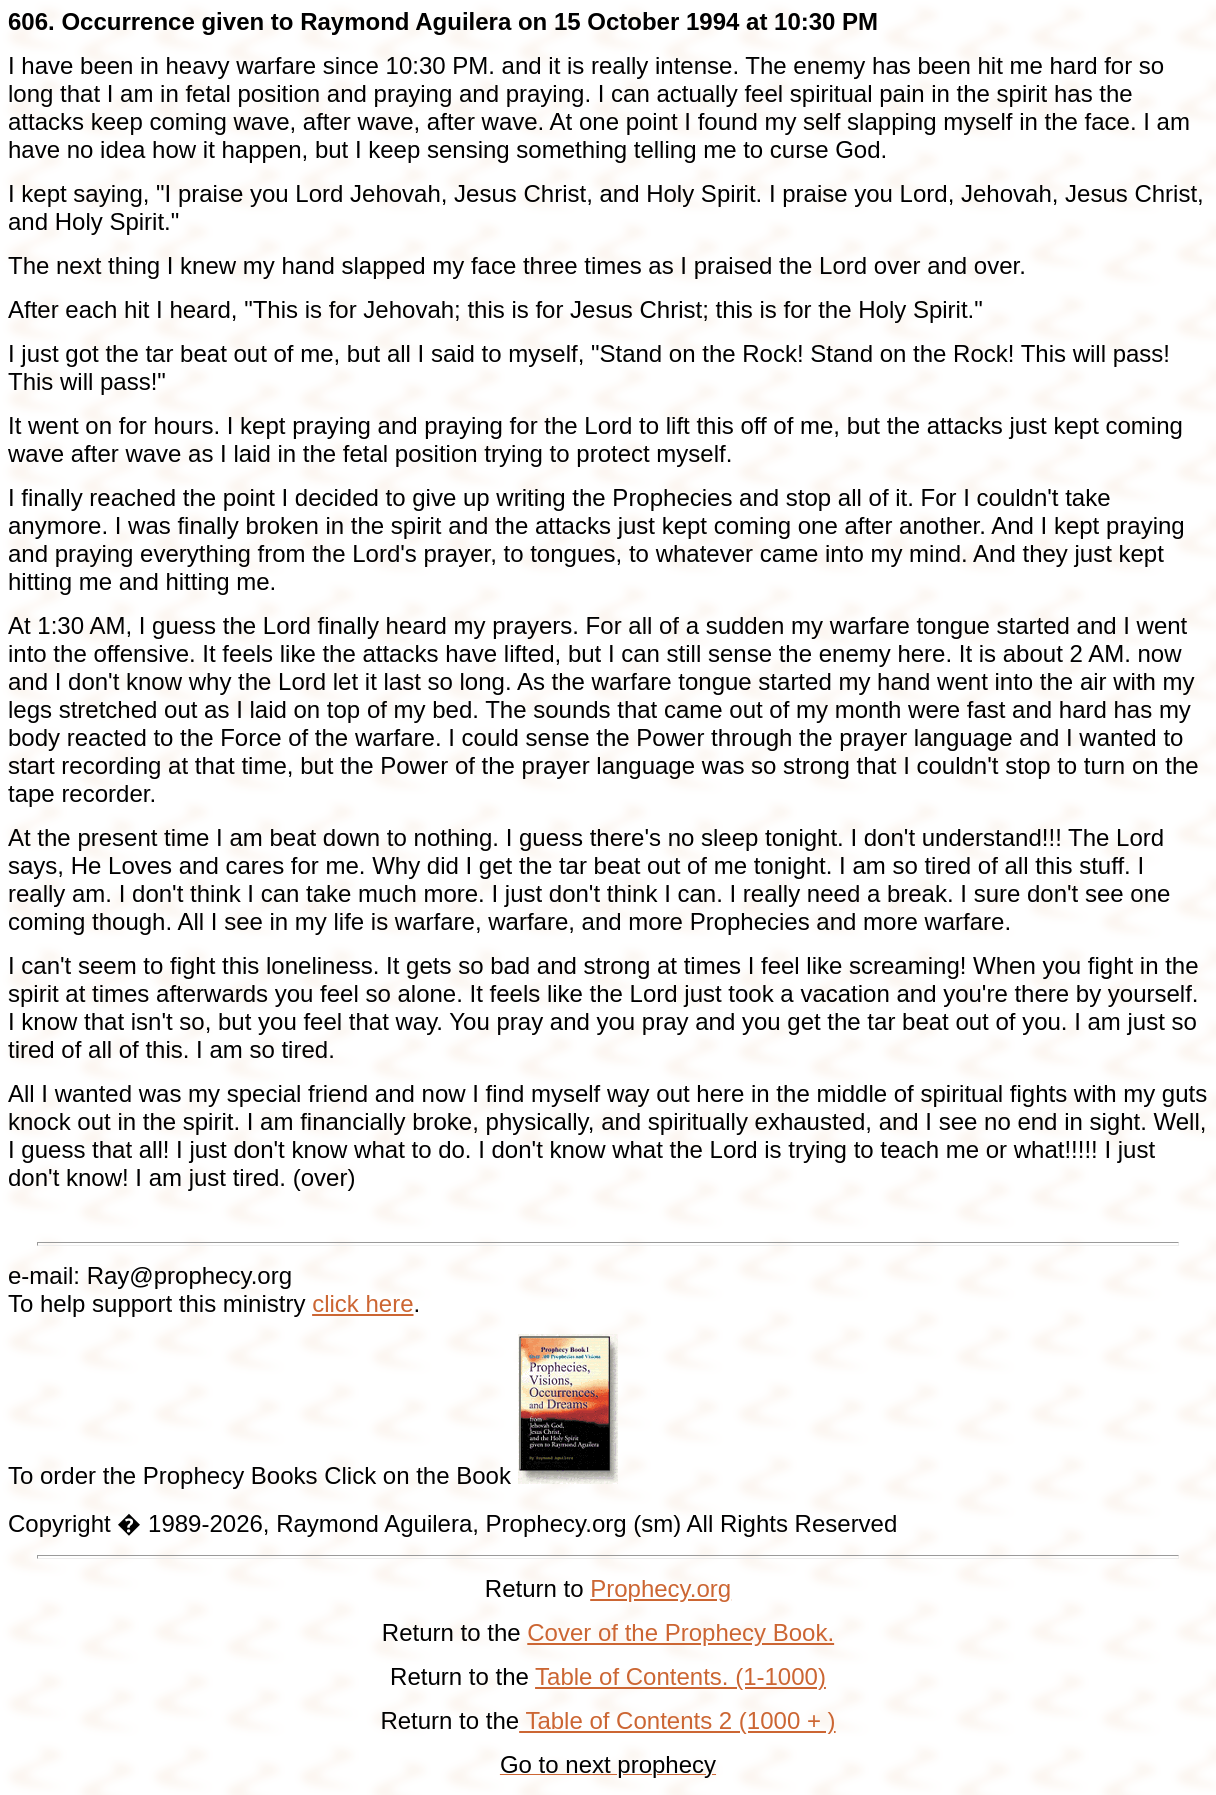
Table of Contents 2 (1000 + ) (677, 1720)
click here (362, 1303)
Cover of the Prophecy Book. (680, 1632)
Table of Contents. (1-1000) (680, 1676)
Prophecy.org (660, 1588)
